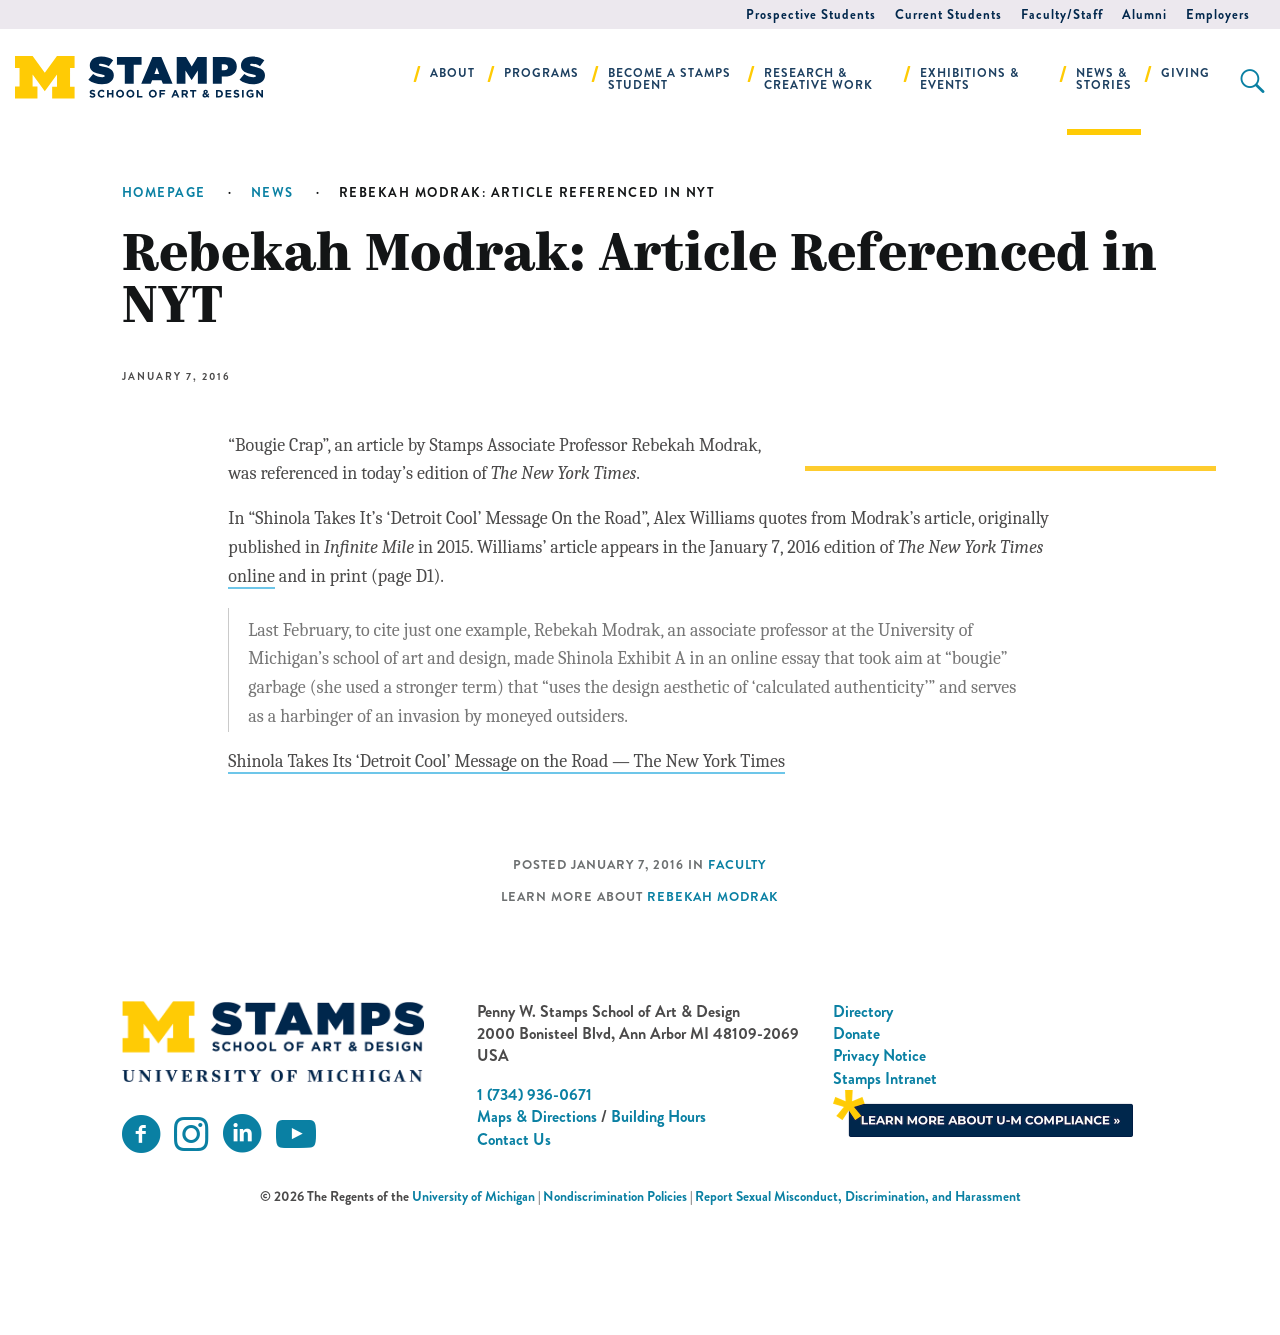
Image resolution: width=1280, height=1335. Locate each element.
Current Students (948, 14)
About (452, 73)
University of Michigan (473, 1312)
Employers (1218, 14)
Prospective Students (811, 14)
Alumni (1144, 14)
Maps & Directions (537, 1231)
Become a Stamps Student (669, 79)
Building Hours (658, 1231)
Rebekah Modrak (712, 1012)
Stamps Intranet (885, 1193)
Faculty (737, 980)
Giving (1185, 73)
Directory (863, 1126)
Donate (856, 1148)
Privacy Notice (879, 1171)
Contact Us (514, 1254)
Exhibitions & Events (969, 79)
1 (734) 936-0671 (534, 1209)
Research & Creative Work (818, 79)
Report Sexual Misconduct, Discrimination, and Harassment (858, 1312)
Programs (541, 73)
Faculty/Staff (1062, 14)
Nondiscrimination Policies (615, 1312)
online (334, 605)
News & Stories (1104, 79)
